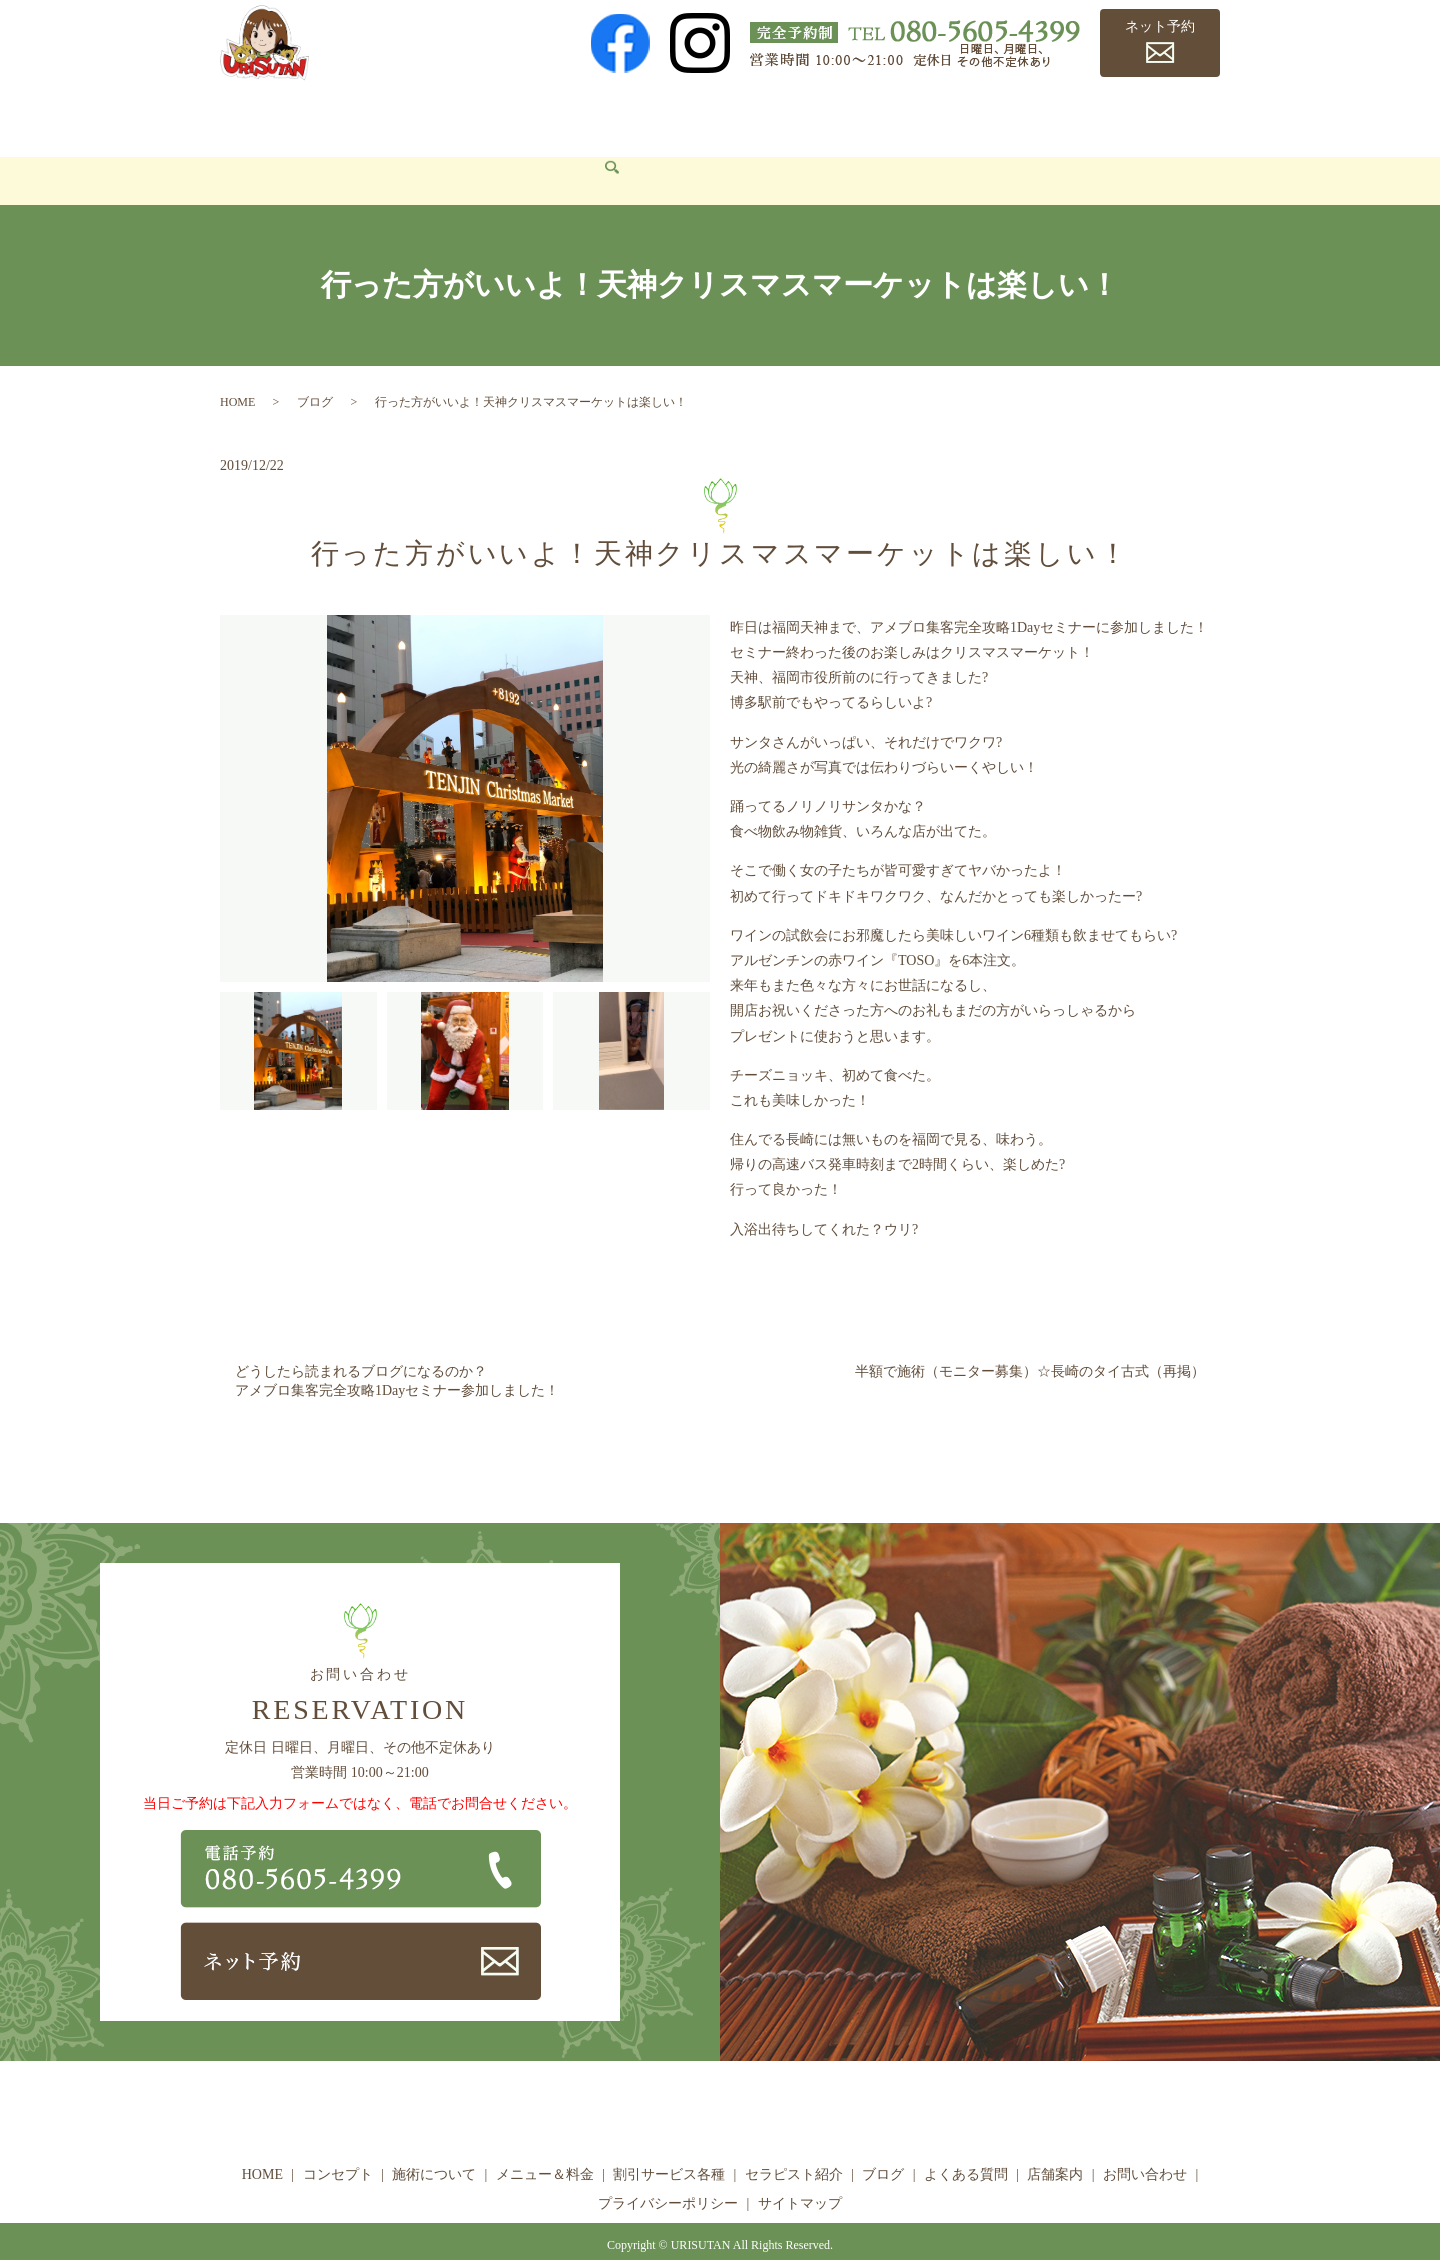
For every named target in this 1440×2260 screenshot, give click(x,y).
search (360, 152)
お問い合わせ (278, 150)
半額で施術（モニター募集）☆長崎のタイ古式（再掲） (1030, 1341)
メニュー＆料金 (571, 115)
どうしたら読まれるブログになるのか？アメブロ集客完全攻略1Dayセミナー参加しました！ (397, 1351)
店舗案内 (1141, 115)
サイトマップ (800, 2174)
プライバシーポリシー (668, 2174)
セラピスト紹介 (850, 115)
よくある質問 (1042, 115)
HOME (255, 115)
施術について (448, 115)
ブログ (950, 115)
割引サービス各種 (711, 115)
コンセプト (340, 115)
